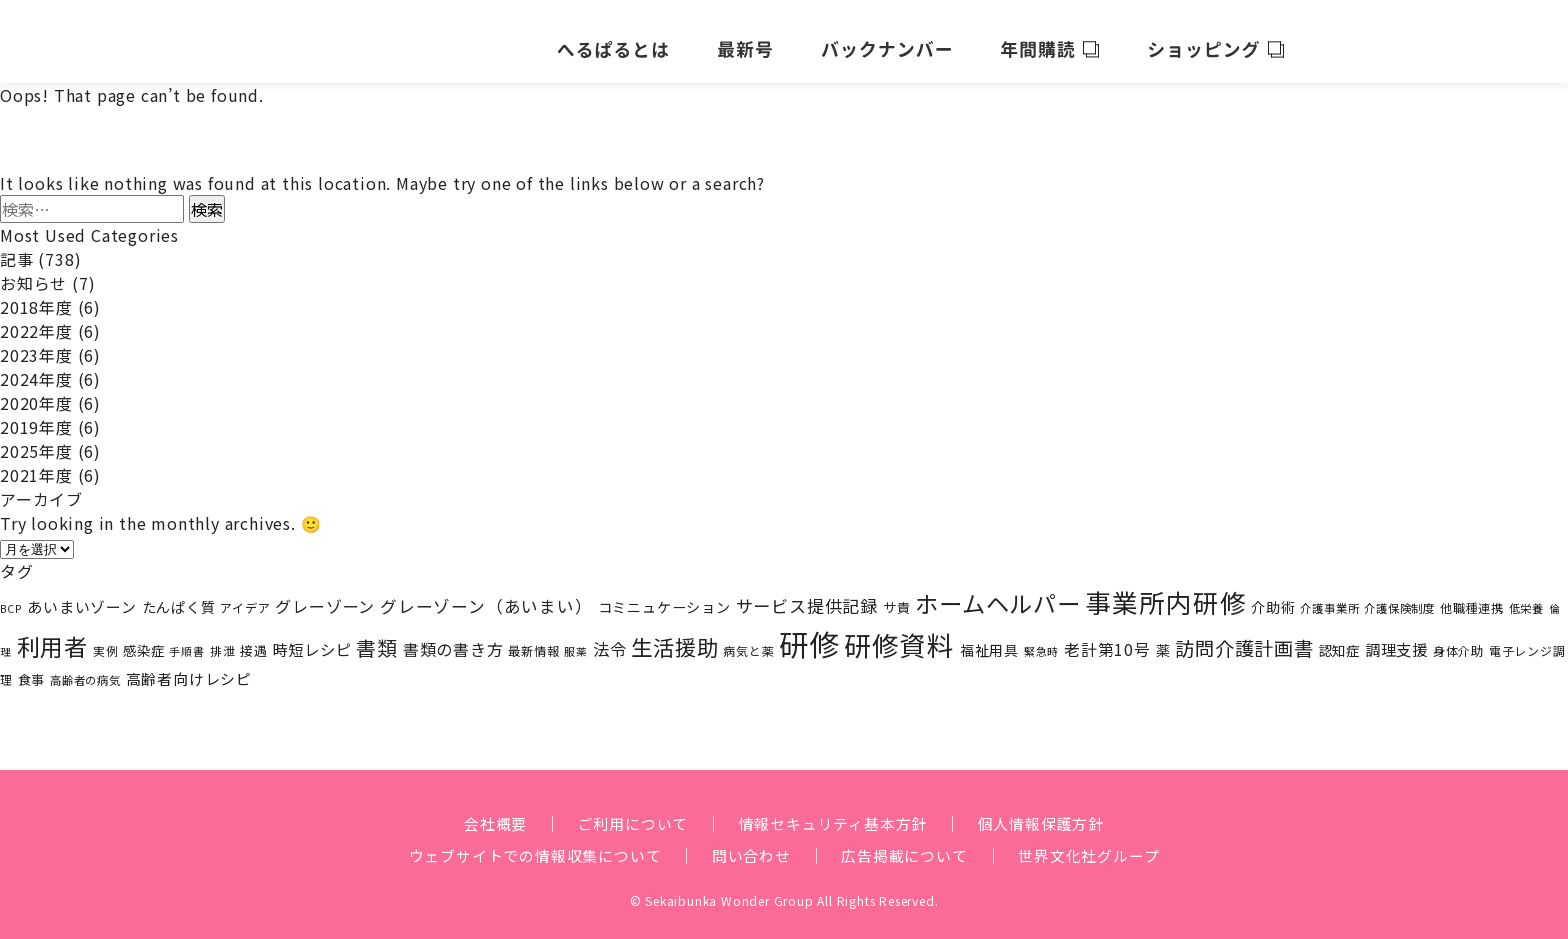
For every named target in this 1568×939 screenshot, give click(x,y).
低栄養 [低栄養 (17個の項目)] (1526, 598)
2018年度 (36, 297)
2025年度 (36, 441)
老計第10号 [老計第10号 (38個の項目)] (1107, 638)
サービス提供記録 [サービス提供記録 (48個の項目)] (807, 595)
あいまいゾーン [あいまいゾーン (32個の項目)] (82, 596)
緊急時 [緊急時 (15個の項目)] (1041, 640)
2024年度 (36, 369)
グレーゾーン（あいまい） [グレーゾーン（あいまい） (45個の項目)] (486, 596)
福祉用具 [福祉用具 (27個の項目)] (989, 639)
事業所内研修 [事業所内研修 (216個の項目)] (1166, 591)
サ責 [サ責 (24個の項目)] (897, 597)
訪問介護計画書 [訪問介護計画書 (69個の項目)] (1244, 637)
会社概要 (481, 813)
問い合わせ (751, 845)
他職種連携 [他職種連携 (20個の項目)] (1472, 598)
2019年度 (36, 417)
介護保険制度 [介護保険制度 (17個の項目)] (1399, 598)
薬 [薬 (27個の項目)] (1163, 639)
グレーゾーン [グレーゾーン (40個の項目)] (325, 596)
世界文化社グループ (1103, 845)
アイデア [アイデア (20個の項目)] (245, 598)
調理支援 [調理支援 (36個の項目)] (1396, 638)
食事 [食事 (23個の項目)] (32, 668)
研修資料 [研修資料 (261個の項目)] (899, 633)
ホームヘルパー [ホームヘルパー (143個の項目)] (998, 593)
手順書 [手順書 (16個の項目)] (186, 640)
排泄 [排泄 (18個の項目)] (223, 639)
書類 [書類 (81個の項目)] (377, 636)
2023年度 (36, 345)
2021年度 (36, 465)
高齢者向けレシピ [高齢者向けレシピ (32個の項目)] (189, 667)
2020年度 (36, 393)
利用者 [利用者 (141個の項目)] (52, 635)
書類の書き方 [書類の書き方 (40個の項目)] (453, 638)
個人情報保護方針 (1052, 813)
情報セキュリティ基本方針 (834, 813)
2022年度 (36, 321)
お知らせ (33, 273)
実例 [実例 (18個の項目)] (106, 639)
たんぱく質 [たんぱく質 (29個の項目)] (179, 596)
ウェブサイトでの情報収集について (524, 845)
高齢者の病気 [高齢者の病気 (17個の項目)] (85, 669)
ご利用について (625, 813)
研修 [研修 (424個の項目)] (809, 632)
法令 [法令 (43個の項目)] (610, 638)
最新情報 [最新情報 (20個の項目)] (533, 640)
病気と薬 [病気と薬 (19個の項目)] (748, 639)
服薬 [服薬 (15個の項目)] (576, 640)
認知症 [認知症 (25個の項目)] (1339, 639)
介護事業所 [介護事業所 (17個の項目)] (1329, 598)
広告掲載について (910, 845)
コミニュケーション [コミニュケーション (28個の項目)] (664, 597)
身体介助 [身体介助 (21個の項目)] (1458, 640)
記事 (17, 249)
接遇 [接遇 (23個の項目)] (254, 639)
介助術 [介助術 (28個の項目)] (1273, 597)
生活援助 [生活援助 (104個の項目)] (674, 635)
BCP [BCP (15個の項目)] (11, 598)
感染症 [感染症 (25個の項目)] (143, 639)
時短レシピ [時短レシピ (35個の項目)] (312, 638)
